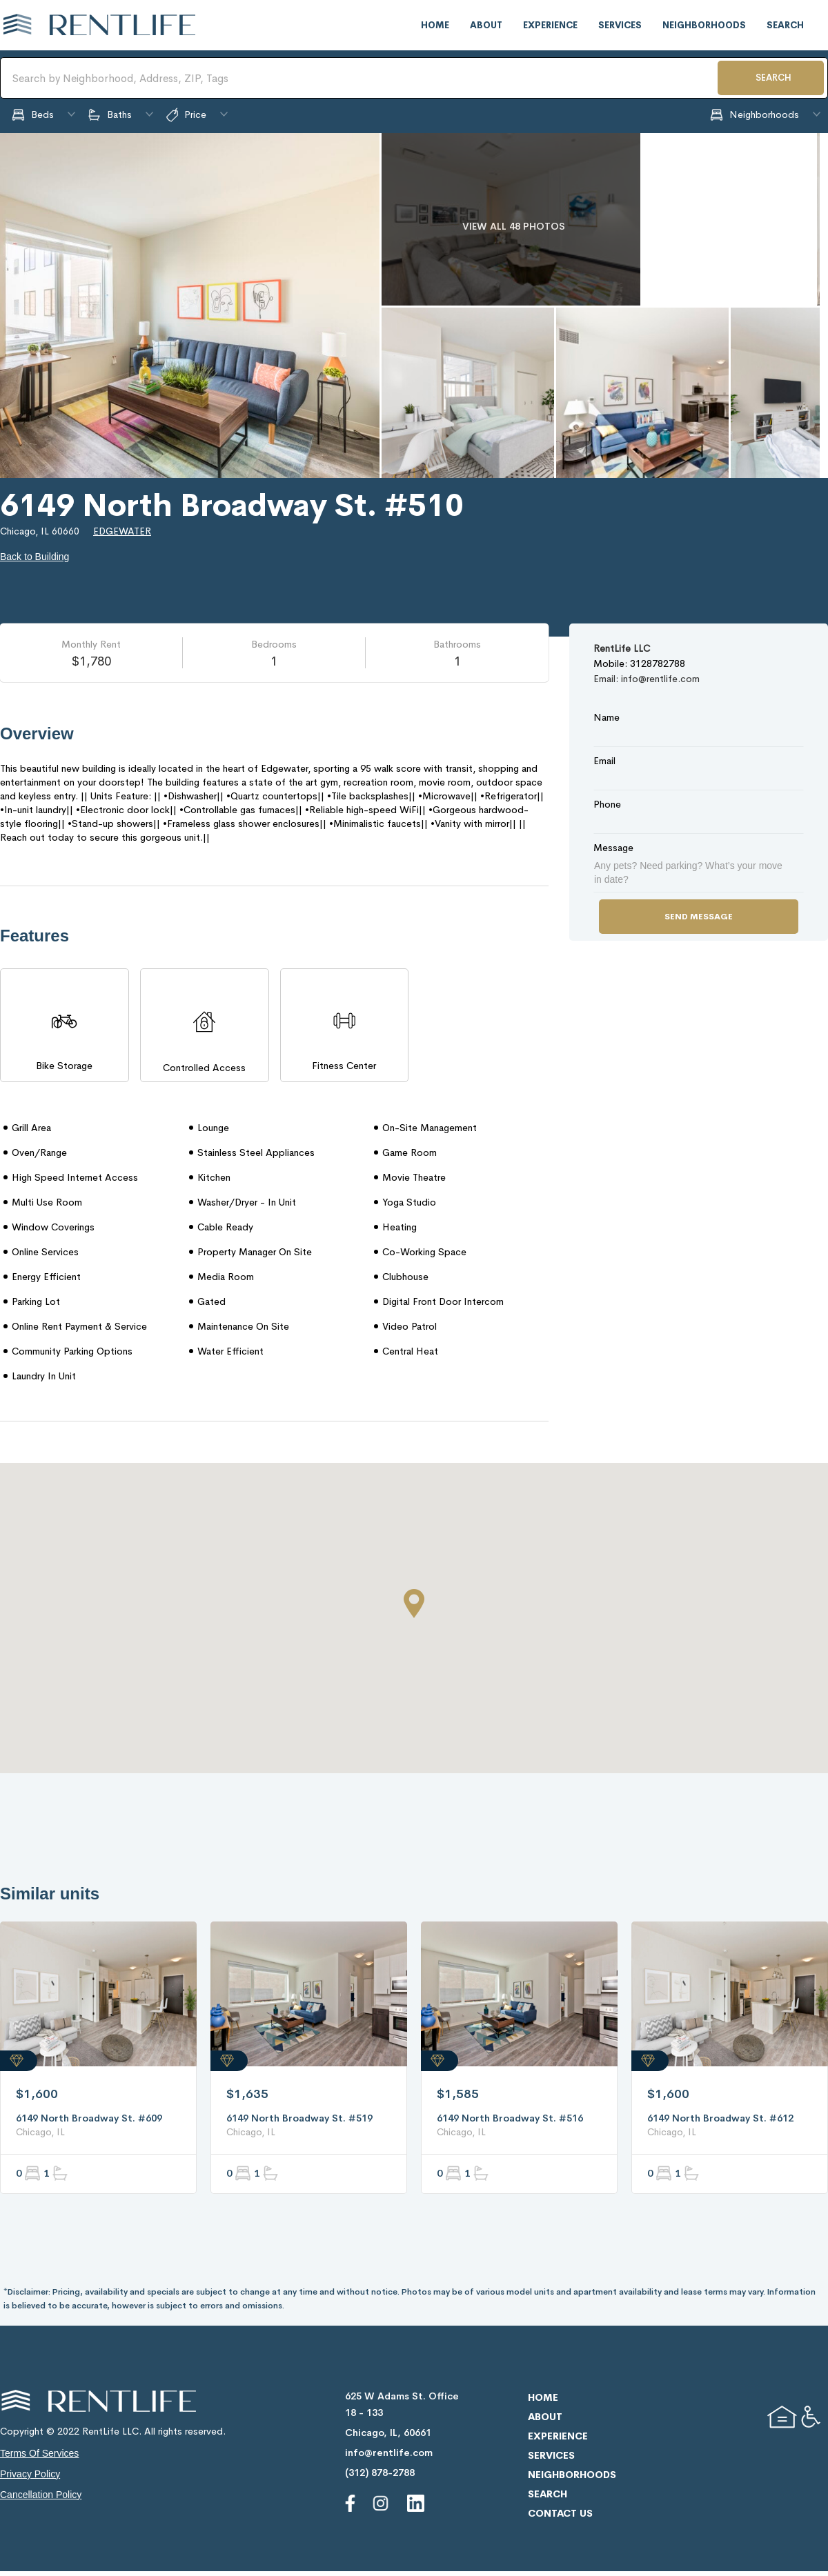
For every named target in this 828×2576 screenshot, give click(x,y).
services (620, 25)
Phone (607, 804)
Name (606, 717)
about (486, 25)
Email (604, 761)
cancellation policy (40, 2494)
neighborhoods (704, 25)
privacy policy (30, 2473)
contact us (560, 2513)
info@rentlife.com (389, 2452)
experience (550, 25)
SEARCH (773, 77)
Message (613, 847)
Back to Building (34, 556)
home (435, 25)
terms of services (39, 2453)
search (785, 25)
